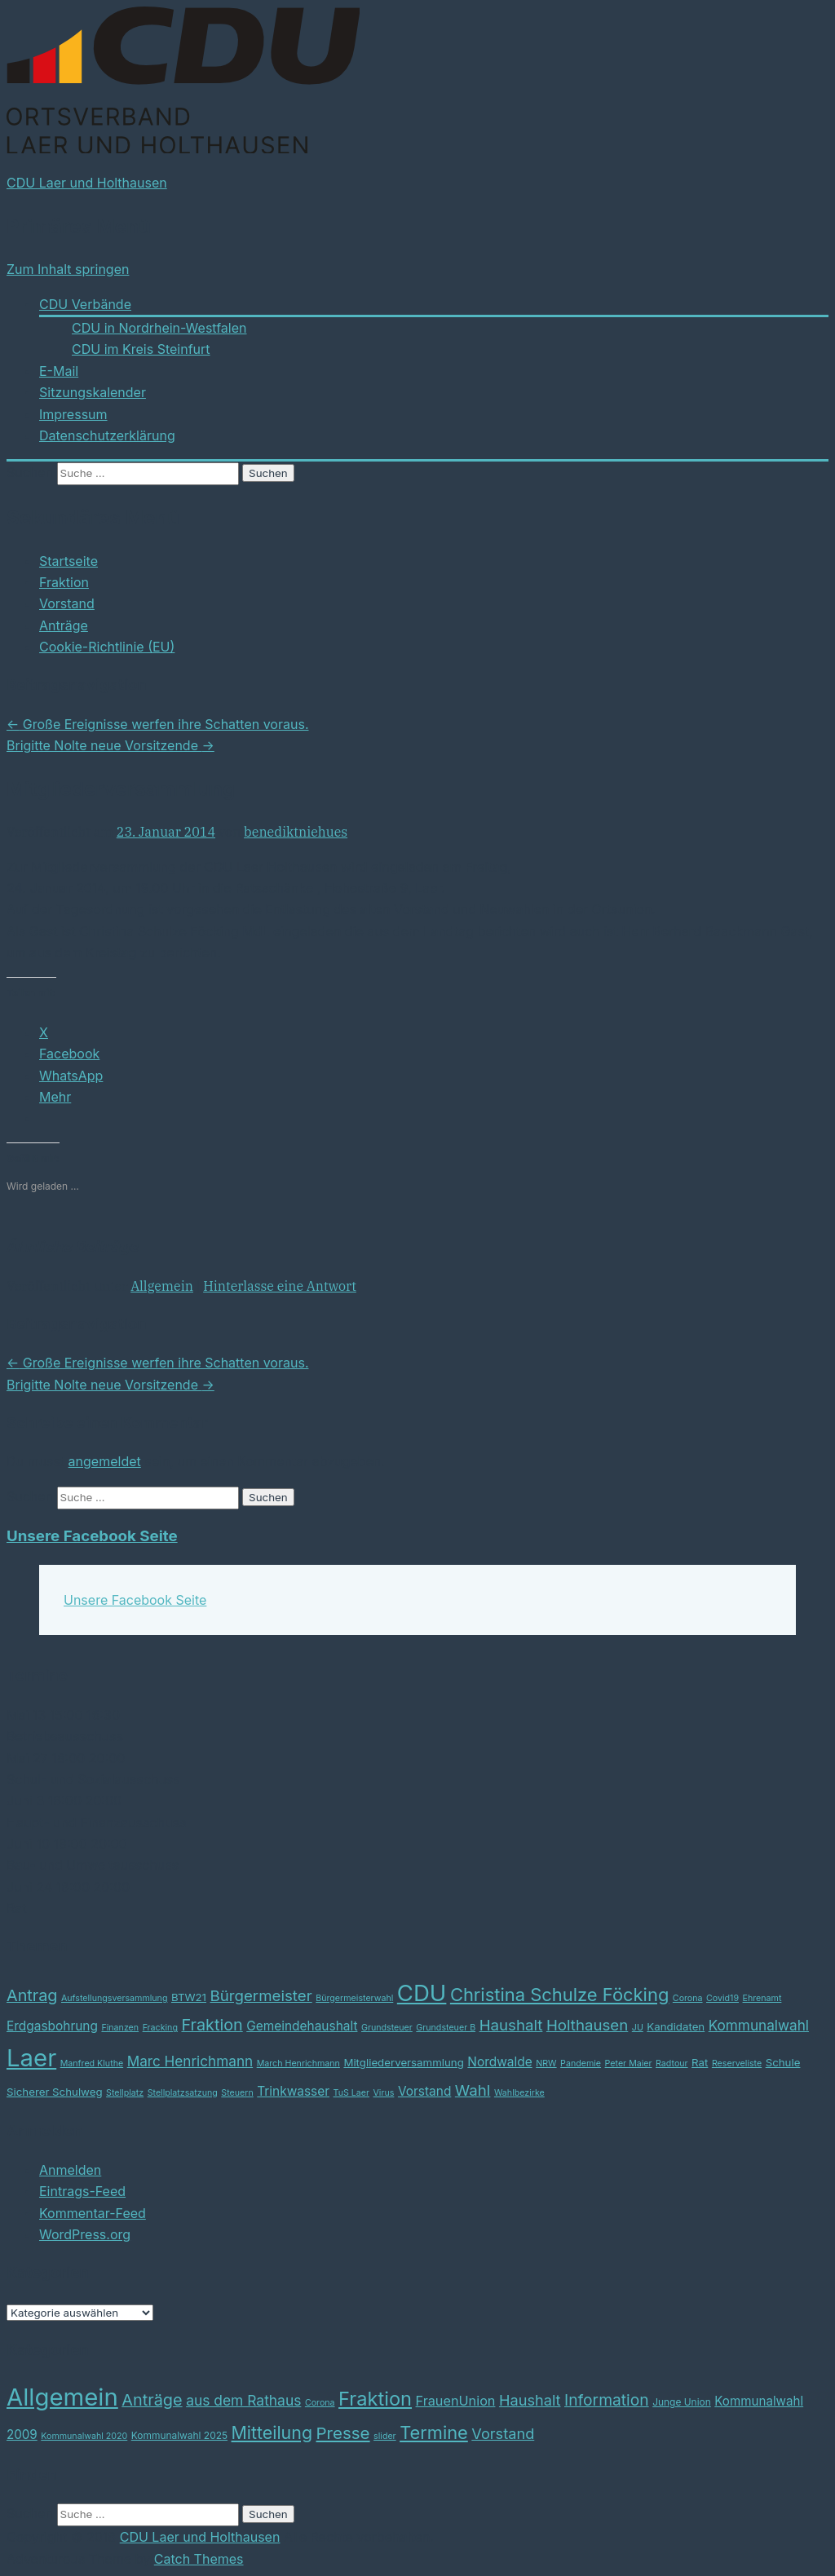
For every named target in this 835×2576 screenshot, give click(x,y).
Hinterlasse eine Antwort (279, 1286)
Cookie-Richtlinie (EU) (107, 646)
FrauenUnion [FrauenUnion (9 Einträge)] (456, 2401)
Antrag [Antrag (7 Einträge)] (32, 1995)
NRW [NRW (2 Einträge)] (546, 2063)
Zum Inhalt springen (68, 269)
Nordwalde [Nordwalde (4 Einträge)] (499, 2062)
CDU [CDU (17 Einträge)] (422, 1993)
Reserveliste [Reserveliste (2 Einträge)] (737, 2063)
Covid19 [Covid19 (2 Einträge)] (722, 1998)
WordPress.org (84, 2234)
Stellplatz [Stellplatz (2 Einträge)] (125, 2093)
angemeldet (104, 1461)
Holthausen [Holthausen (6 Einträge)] (587, 2025)
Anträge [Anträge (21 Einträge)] (151, 2400)
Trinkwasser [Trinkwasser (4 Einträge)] (293, 2091)
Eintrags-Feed (82, 2191)
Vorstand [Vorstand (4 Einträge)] (424, 2091)
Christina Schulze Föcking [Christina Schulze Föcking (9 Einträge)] (559, 1994)
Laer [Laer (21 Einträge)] (31, 2058)
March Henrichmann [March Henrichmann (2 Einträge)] (298, 2063)
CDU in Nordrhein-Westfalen (159, 328)
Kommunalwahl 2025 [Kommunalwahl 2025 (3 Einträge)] (179, 2435)
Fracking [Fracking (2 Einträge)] (160, 2027)
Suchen (30, 472)
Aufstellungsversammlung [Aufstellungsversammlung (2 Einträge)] (114, 1998)
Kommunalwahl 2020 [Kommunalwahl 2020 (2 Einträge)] (84, 2436)
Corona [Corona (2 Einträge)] (688, 1998)
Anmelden (70, 2170)
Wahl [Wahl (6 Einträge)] (473, 2090)
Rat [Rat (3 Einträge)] (699, 2062)
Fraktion (64, 582)
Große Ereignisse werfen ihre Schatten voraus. (157, 724)
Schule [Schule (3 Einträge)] (783, 2062)
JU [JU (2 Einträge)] (637, 2027)
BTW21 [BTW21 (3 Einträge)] (188, 1997)
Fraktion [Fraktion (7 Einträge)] (211, 2025)
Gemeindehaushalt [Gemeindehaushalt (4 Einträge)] (301, 2026)
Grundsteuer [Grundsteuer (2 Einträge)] (387, 2027)
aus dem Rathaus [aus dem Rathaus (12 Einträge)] (243, 2400)
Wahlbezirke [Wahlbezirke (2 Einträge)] (519, 2093)
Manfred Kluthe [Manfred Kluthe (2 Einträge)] (91, 2063)
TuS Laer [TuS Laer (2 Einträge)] (351, 2093)
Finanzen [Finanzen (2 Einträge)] (120, 2027)
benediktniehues (295, 832)
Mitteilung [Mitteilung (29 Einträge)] (272, 2432)
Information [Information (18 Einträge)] (606, 2400)
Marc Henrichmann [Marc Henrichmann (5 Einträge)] (190, 2061)
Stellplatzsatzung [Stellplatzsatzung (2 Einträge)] (183, 2093)
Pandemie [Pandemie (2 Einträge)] (580, 2063)
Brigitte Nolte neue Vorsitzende (110, 745)
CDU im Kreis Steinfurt (141, 349)
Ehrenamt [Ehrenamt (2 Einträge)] (762, 1998)
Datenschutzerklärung (107, 435)
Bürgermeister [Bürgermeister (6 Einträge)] (261, 1995)
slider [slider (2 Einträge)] (384, 2436)
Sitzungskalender (92, 392)
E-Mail (58, 371)
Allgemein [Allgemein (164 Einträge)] (62, 2397)
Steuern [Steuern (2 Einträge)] (237, 2093)
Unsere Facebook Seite (92, 1536)
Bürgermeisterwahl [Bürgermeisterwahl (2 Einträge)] (354, 1998)
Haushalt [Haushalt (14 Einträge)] (530, 2400)
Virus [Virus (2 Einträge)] (384, 2093)
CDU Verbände (85, 304)
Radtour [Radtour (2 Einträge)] (672, 2063)
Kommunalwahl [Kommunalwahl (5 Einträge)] (759, 2025)
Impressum (73, 414)
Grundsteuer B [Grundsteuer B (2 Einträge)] (445, 2027)
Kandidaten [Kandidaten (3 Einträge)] (676, 2026)
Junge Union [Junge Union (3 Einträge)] (681, 2402)
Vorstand (67, 603)
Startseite (68, 561)
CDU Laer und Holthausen (87, 183)
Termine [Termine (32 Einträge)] (434, 2432)
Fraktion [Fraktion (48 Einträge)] (375, 2398)
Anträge (63, 625)
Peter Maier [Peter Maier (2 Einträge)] (628, 2063)
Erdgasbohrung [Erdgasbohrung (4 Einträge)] (52, 2026)
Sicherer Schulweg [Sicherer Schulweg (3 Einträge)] (55, 2091)
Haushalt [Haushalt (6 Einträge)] (511, 2025)
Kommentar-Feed (92, 2213)
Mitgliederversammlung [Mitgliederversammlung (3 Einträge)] (403, 2062)
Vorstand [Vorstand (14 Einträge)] (502, 2433)
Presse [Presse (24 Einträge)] (343, 2433)
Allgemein (161, 1286)
